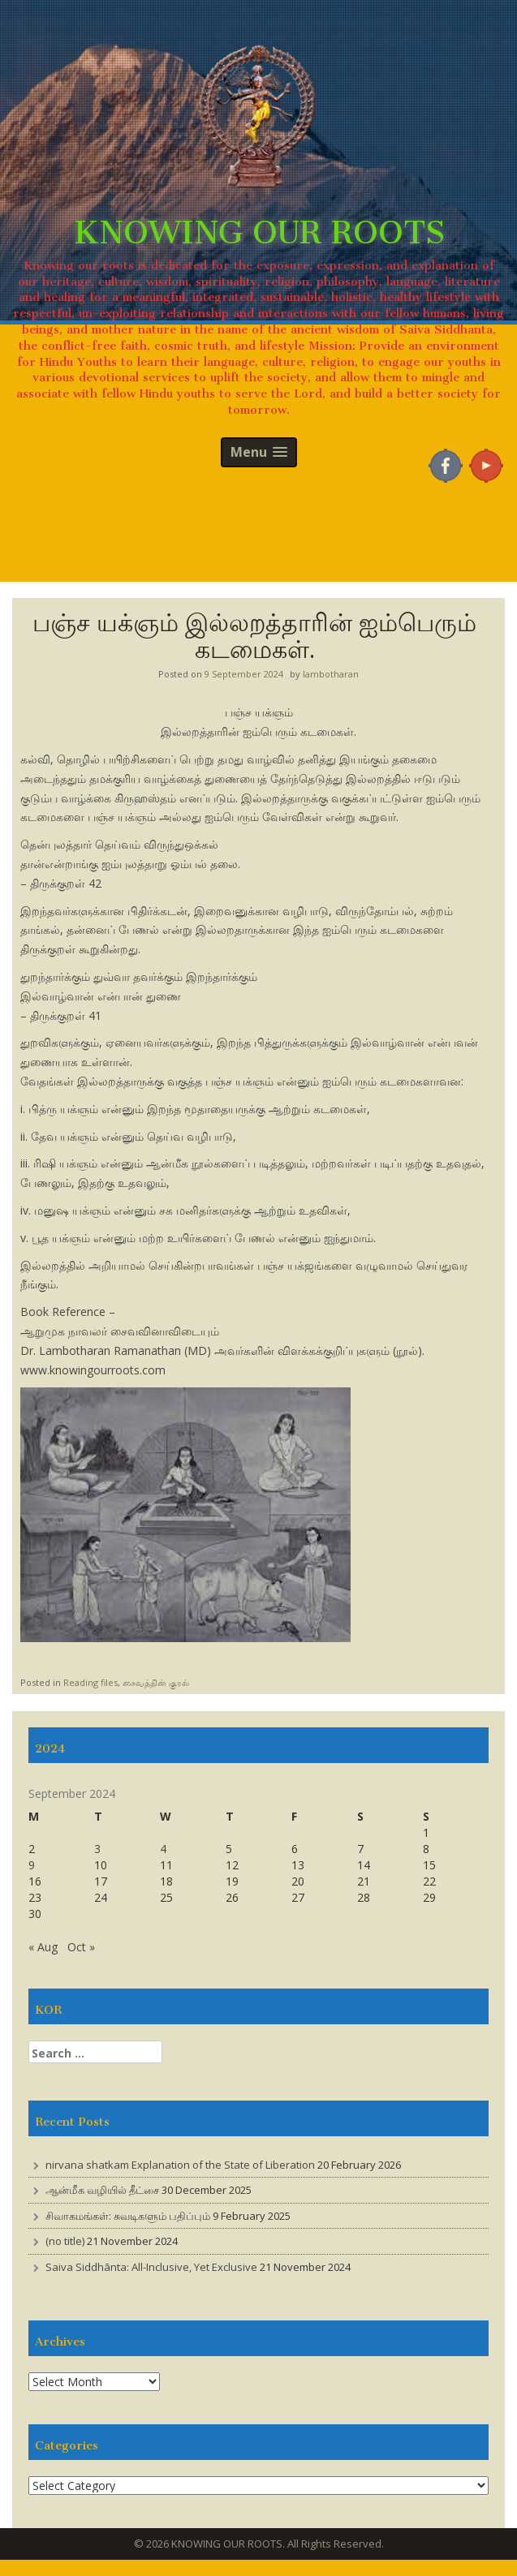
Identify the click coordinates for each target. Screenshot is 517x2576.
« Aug (43, 1947)
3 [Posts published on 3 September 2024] (97, 1848)
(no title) (64, 2241)
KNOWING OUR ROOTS (259, 223)
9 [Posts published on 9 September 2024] (31, 1865)
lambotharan (331, 674)
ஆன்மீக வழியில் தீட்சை (102, 2190)
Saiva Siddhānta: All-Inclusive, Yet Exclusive (151, 2267)
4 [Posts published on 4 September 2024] (163, 1848)
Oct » (81, 1947)
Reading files (90, 1682)
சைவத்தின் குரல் (156, 1682)
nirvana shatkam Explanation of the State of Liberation (180, 2164)
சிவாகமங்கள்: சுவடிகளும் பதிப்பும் (127, 2215)
